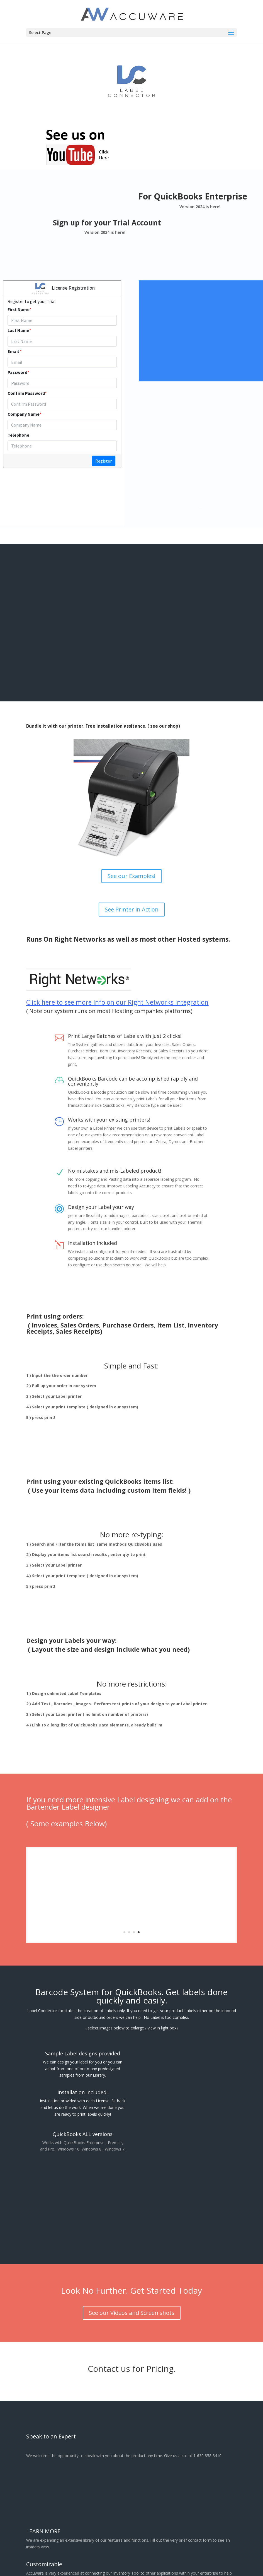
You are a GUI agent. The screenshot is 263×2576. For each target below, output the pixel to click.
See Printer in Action (132, 905)
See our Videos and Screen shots (131, 2308)
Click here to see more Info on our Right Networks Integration (117, 997)
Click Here (230, 331)
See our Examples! (131, 871)
